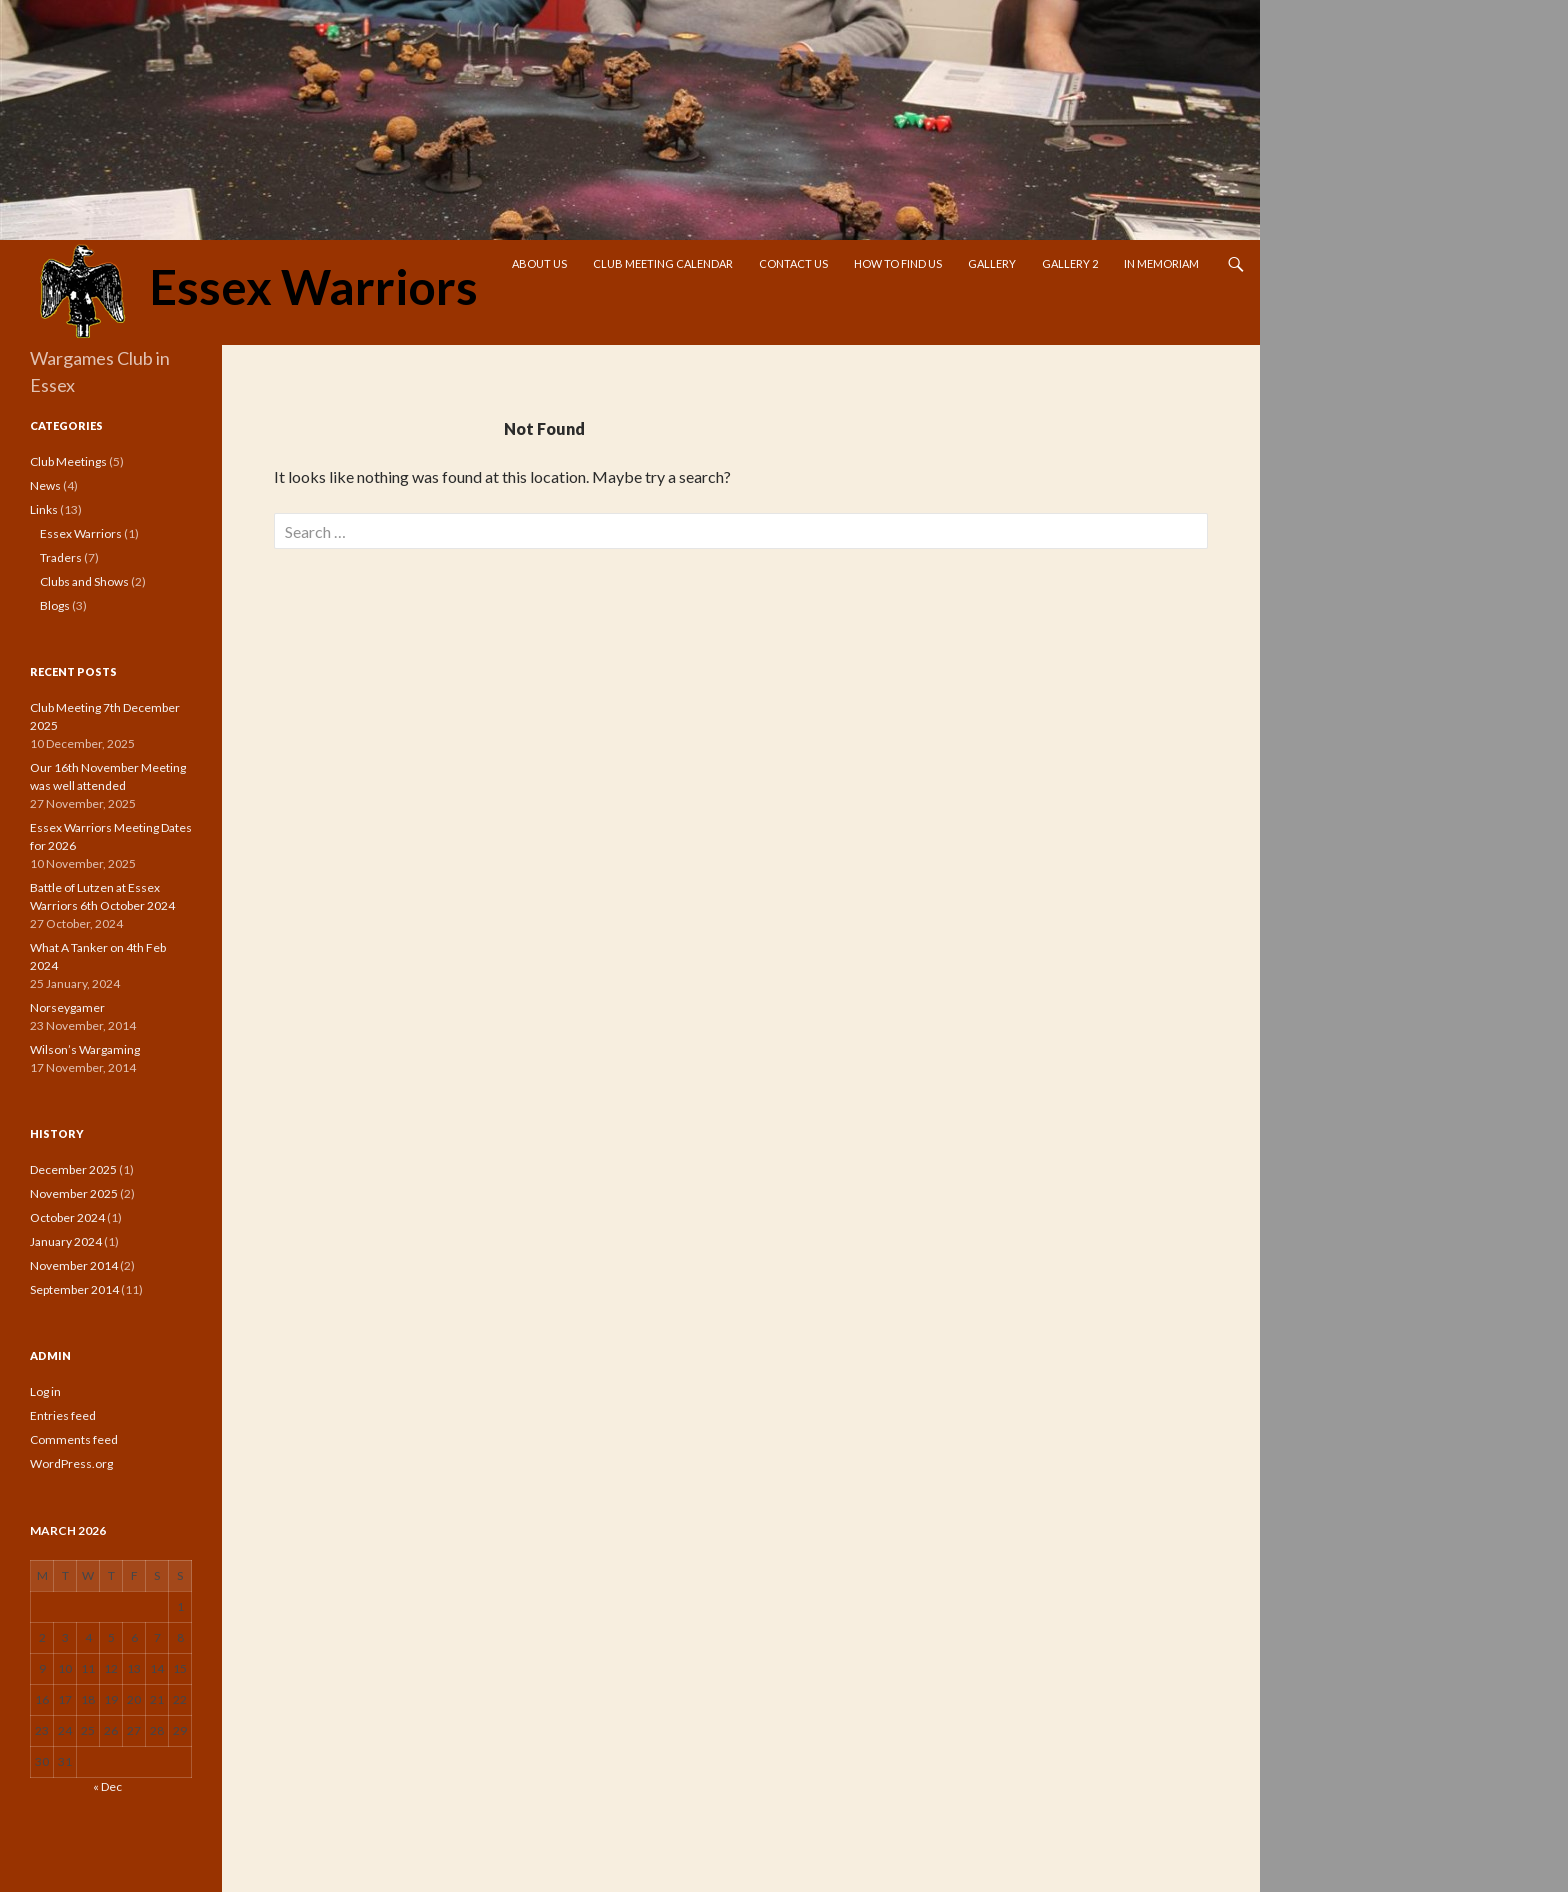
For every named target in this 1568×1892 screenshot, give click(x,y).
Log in (45, 1391)
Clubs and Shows (84, 581)
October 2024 (67, 1217)
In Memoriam (1161, 263)
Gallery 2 (1070, 263)
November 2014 (74, 1265)
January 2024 (66, 1241)
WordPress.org (71, 1463)
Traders (61, 557)
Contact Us (793, 263)
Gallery (992, 263)
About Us (539, 263)
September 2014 (74, 1289)
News (45, 485)
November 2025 (74, 1193)
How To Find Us (898, 263)
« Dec (107, 1786)
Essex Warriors (254, 292)
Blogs (55, 605)
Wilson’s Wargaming (85, 1049)
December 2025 (73, 1169)
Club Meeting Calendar (663, 263)
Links (44, 509)
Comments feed (74, 1439)
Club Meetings (68, 461)
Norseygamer (67, 1007)
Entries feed (63, 1415)
